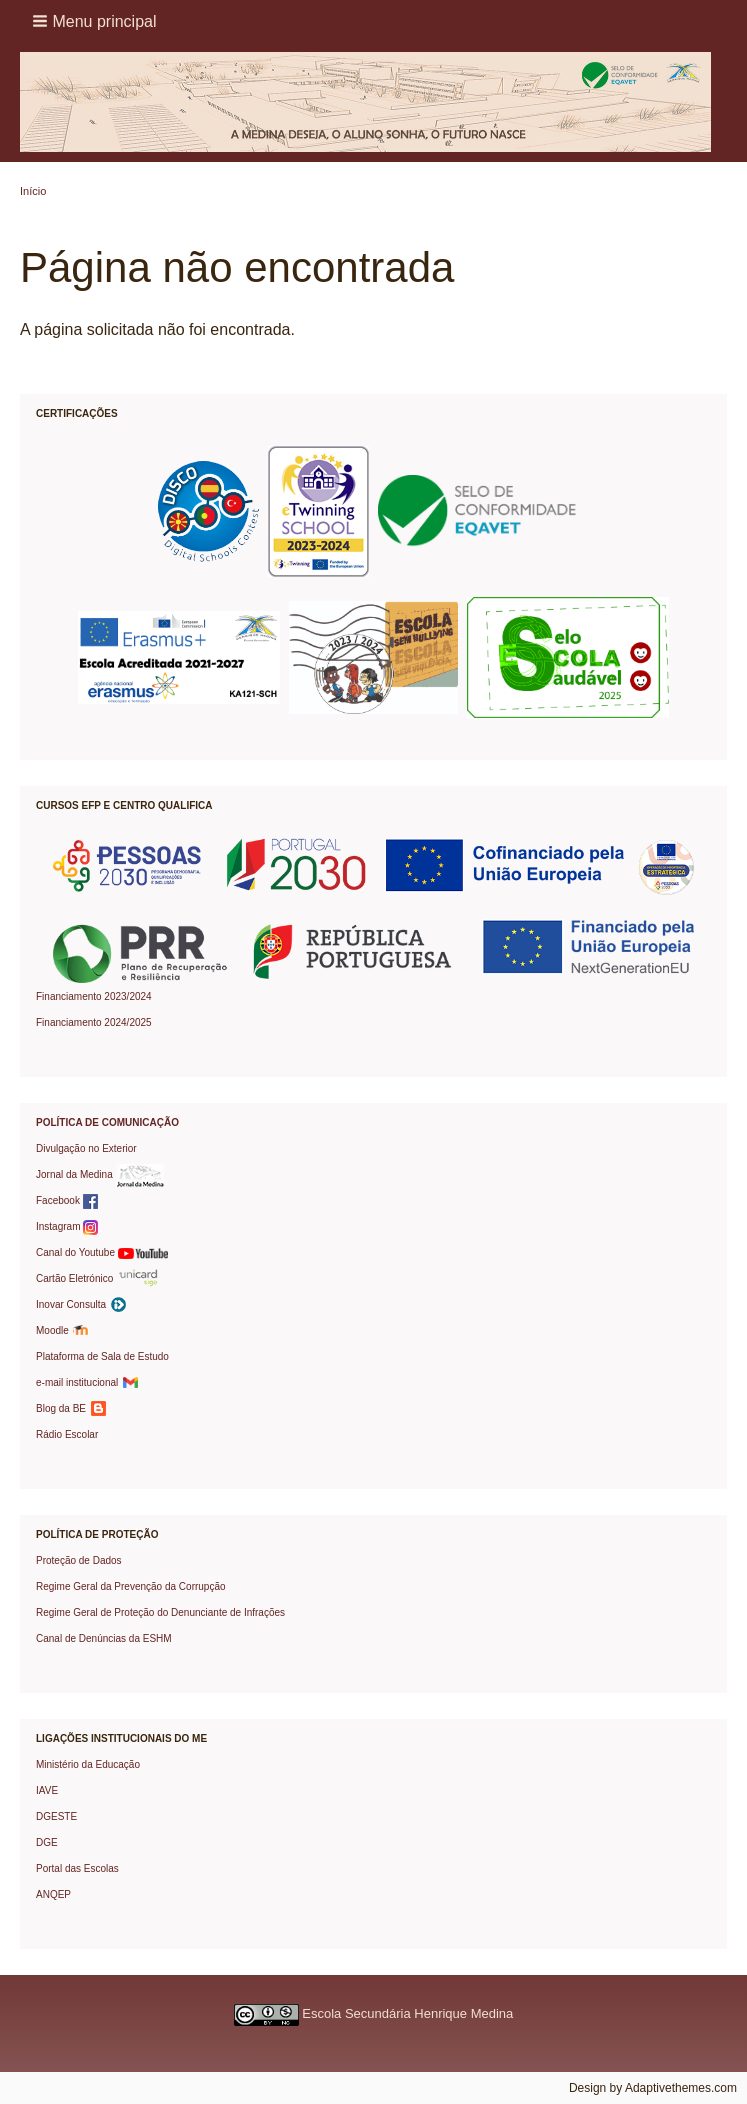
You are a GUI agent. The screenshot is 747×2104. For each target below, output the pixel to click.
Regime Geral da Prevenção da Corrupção (131, 1586)
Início (33, 191)
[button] (96, 21)
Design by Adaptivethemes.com (653, 2088)
